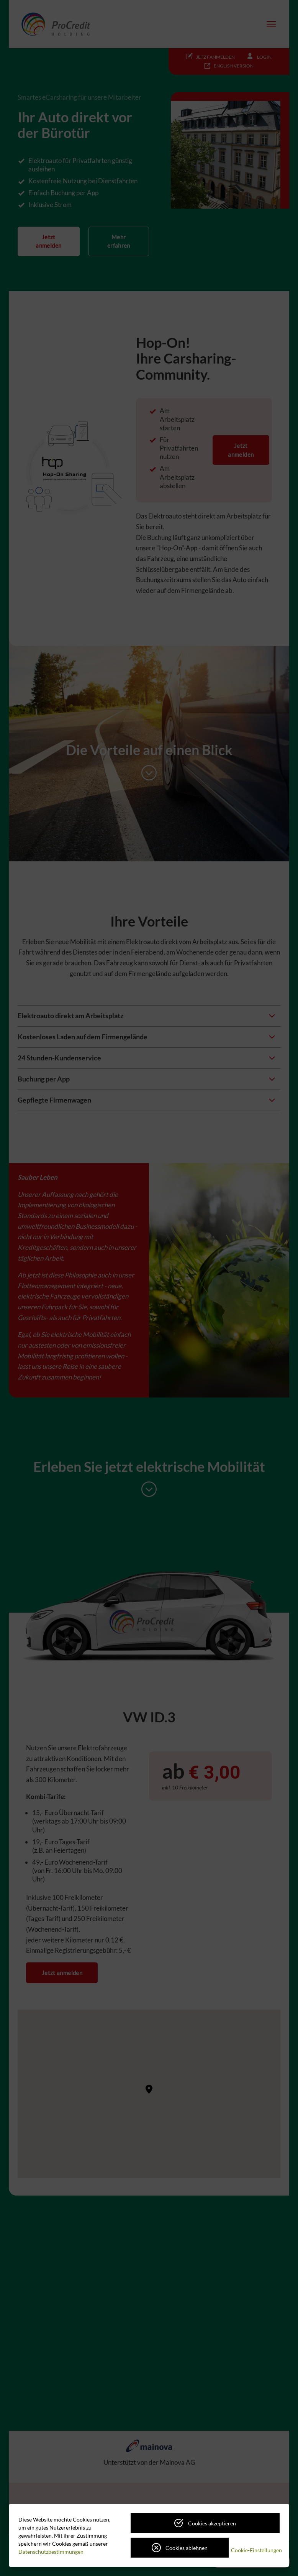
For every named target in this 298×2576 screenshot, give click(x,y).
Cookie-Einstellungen (256, 2550)
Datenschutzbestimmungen (51, 2551)
